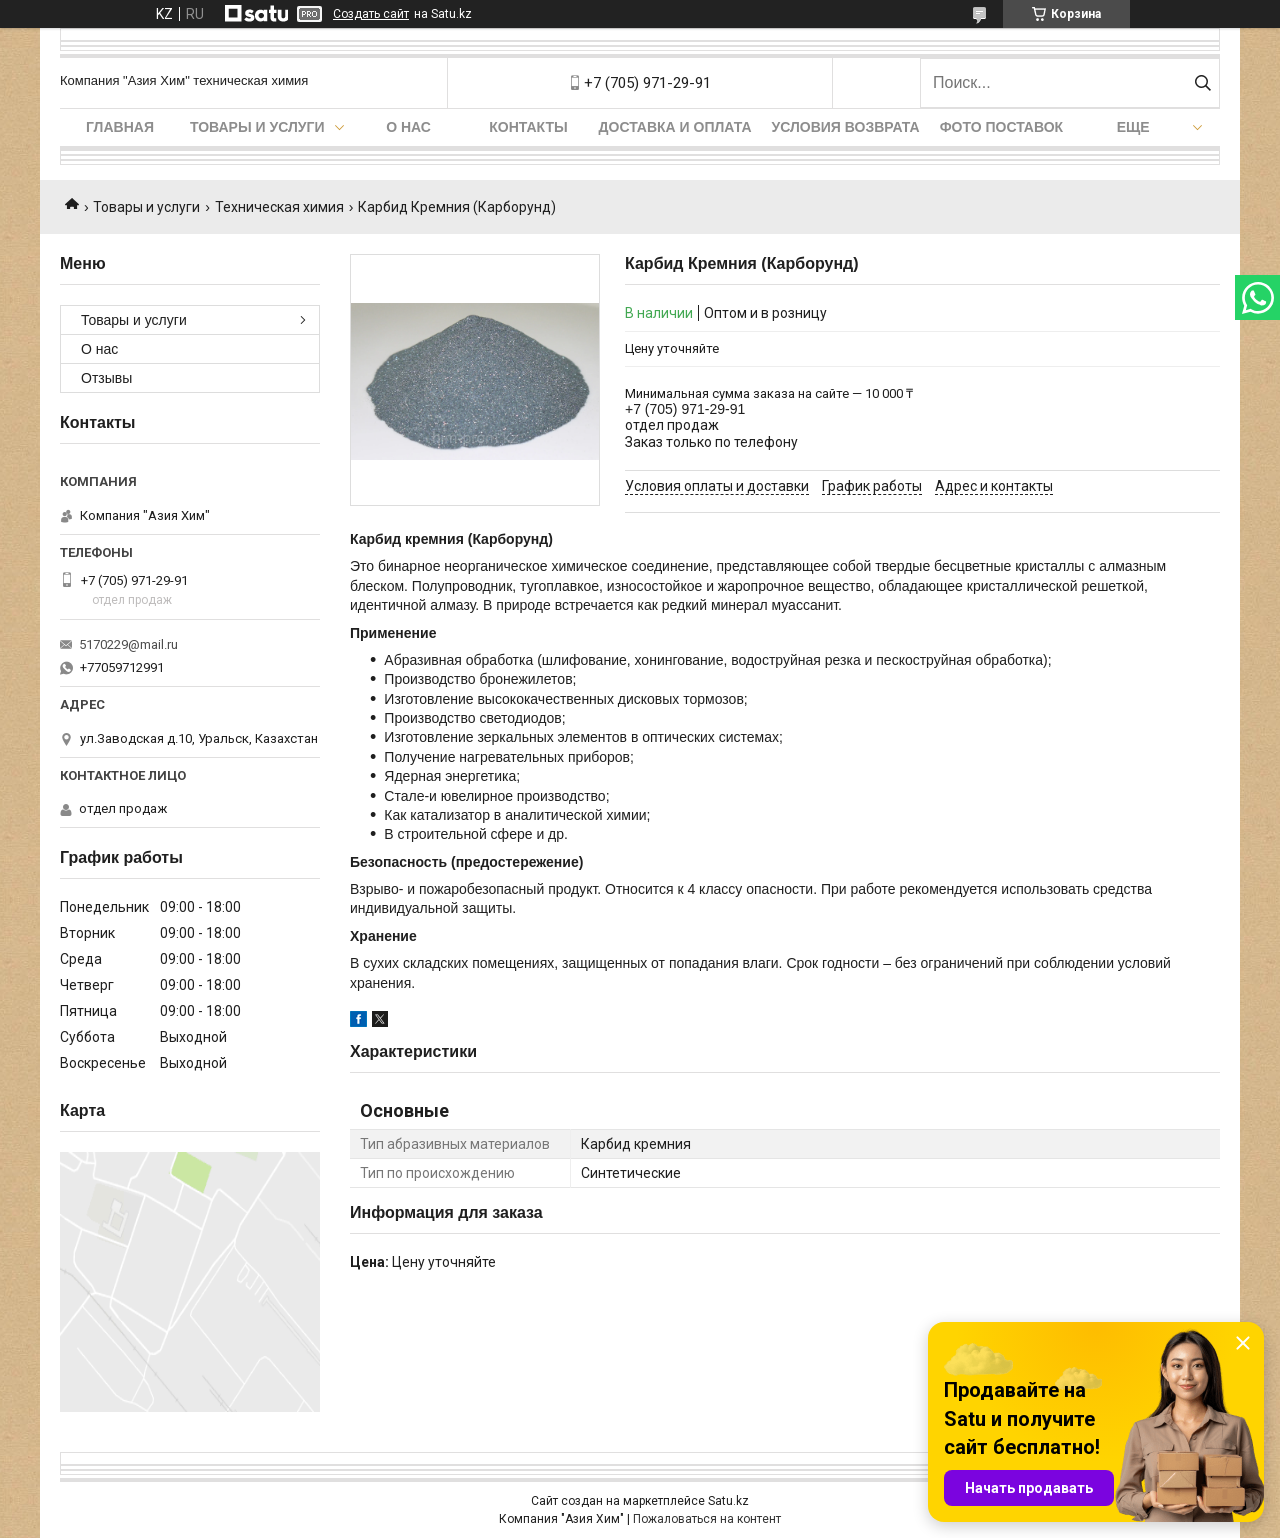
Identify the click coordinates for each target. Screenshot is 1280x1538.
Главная (120, 127)
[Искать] (1202, 83)
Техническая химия (279, 207)
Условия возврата (846, 127)
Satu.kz (728, 1501)
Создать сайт (371, 14)
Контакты (528, 127)
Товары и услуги (257, 127)
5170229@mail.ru (128, 644)
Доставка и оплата (675, 127)
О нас (408, 127)
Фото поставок (1002, 127)
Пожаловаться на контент (707, 1519)
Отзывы (106, 378)
